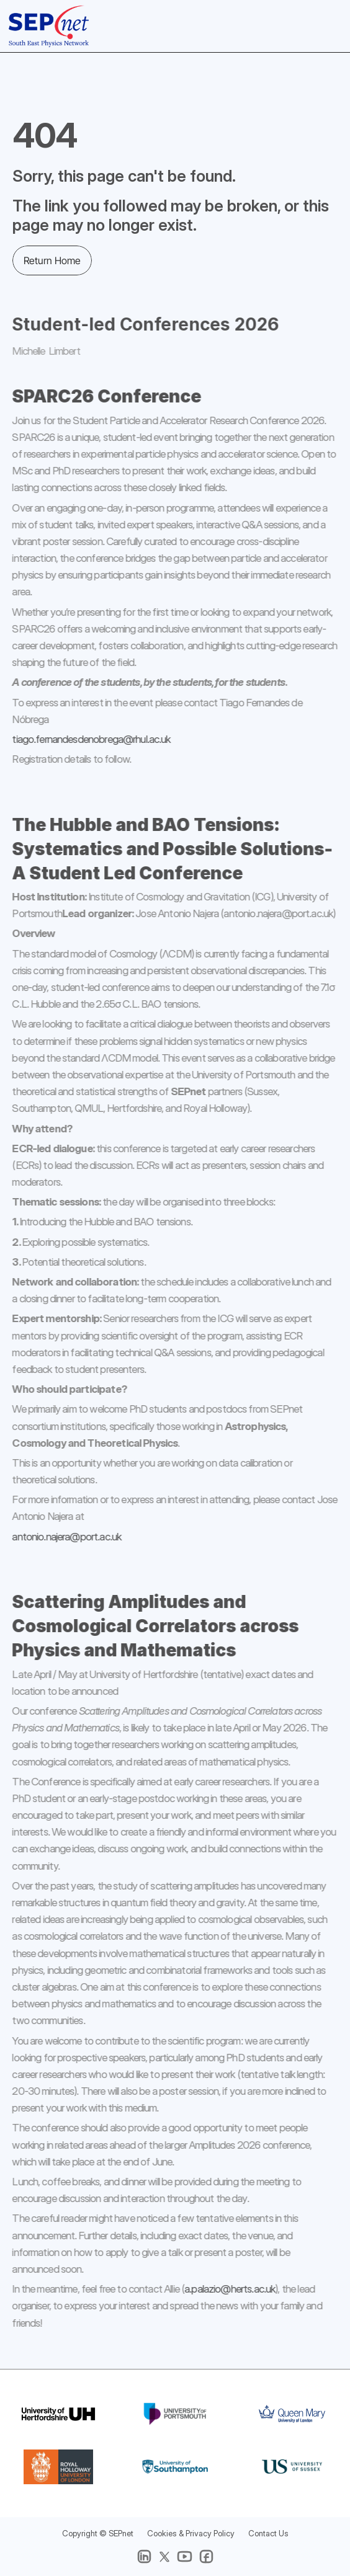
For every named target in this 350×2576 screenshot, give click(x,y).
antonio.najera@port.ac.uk (58, 1536)
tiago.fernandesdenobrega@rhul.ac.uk (83, 739)
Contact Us (268, 2533)
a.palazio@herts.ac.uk (221, 2289)
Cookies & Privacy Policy (191, 2533)
